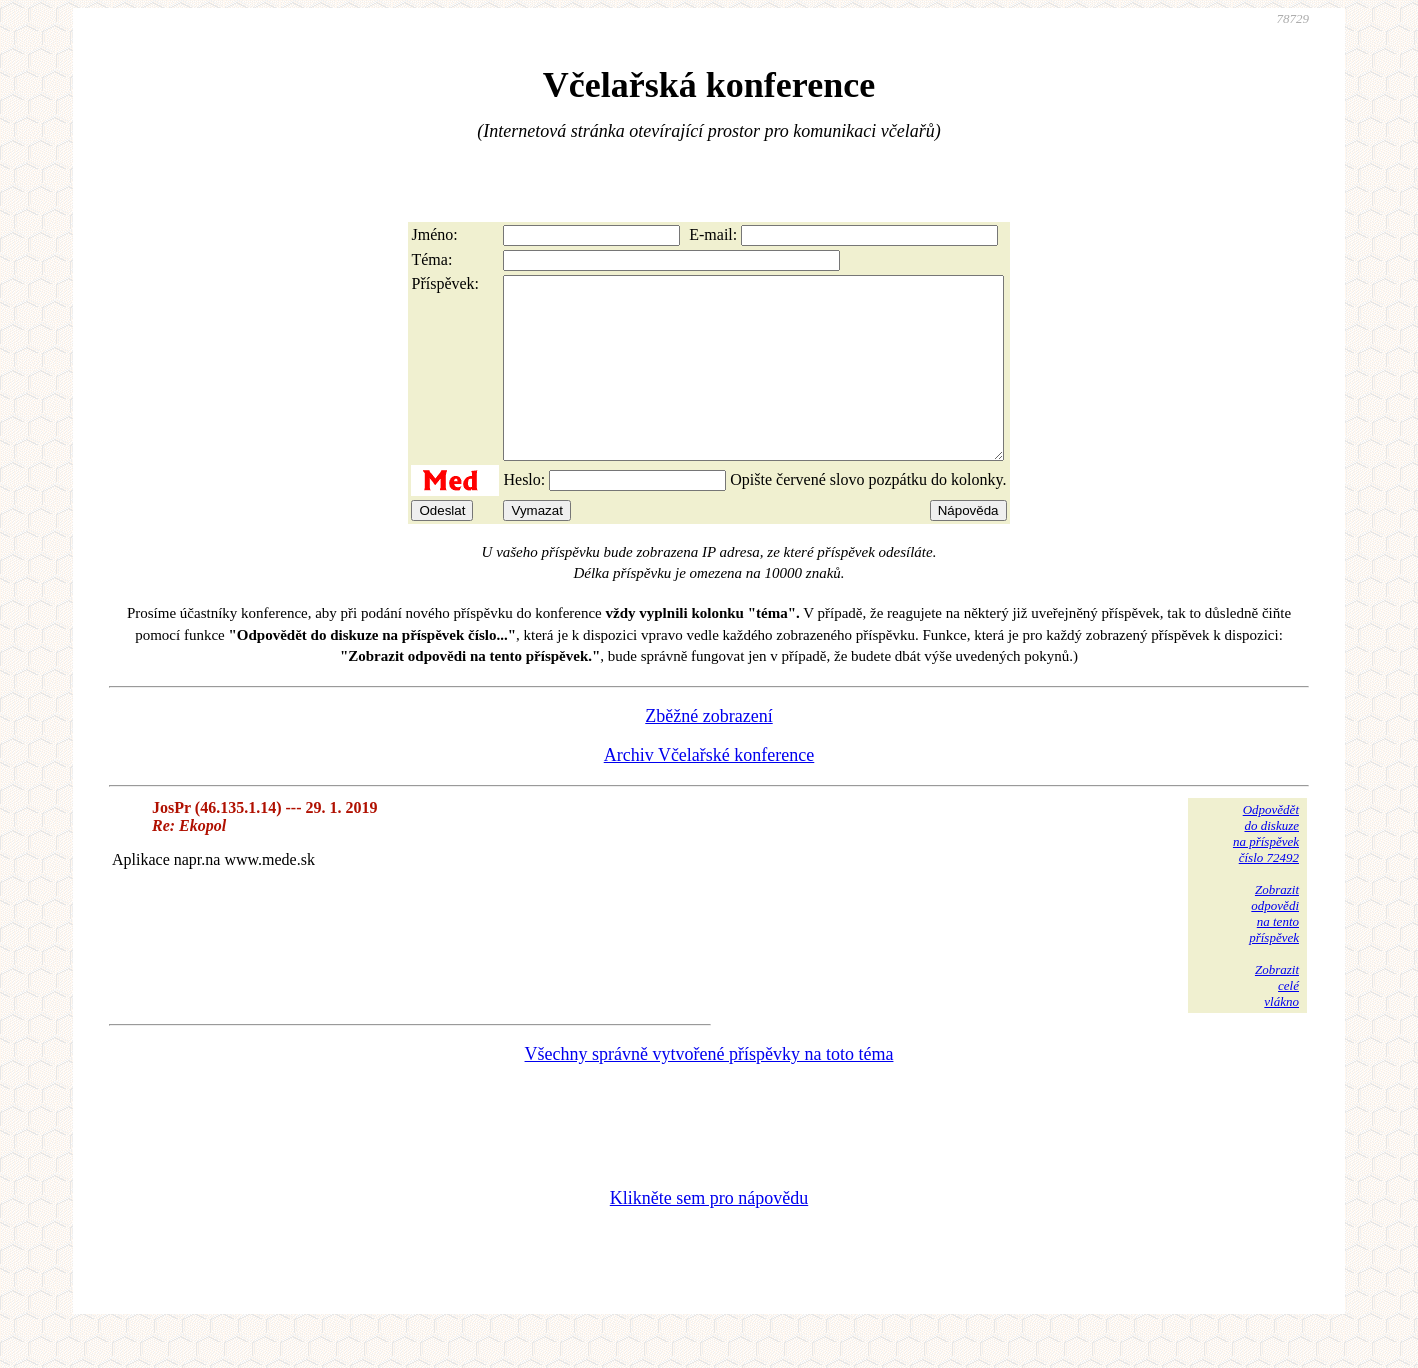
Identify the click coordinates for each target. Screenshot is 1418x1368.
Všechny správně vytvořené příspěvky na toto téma (709, 1090)
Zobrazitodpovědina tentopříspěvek (1274, 949)
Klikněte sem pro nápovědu (709, 1234)
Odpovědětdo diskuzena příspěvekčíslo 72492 (1266, 869)
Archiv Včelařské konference (709, 791)
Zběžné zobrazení (708, 752)
